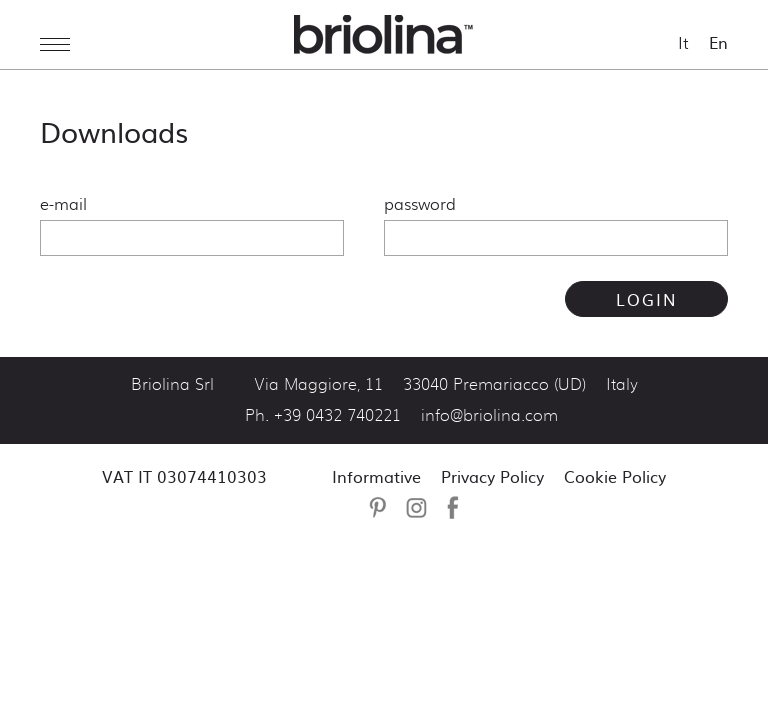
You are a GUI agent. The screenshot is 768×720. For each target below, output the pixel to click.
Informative (376, 476)
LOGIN (646, 299)
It (683, 42)
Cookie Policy (615, 476)
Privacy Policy (492, 476)
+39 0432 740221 (337, 416)
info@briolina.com (489, 416)
